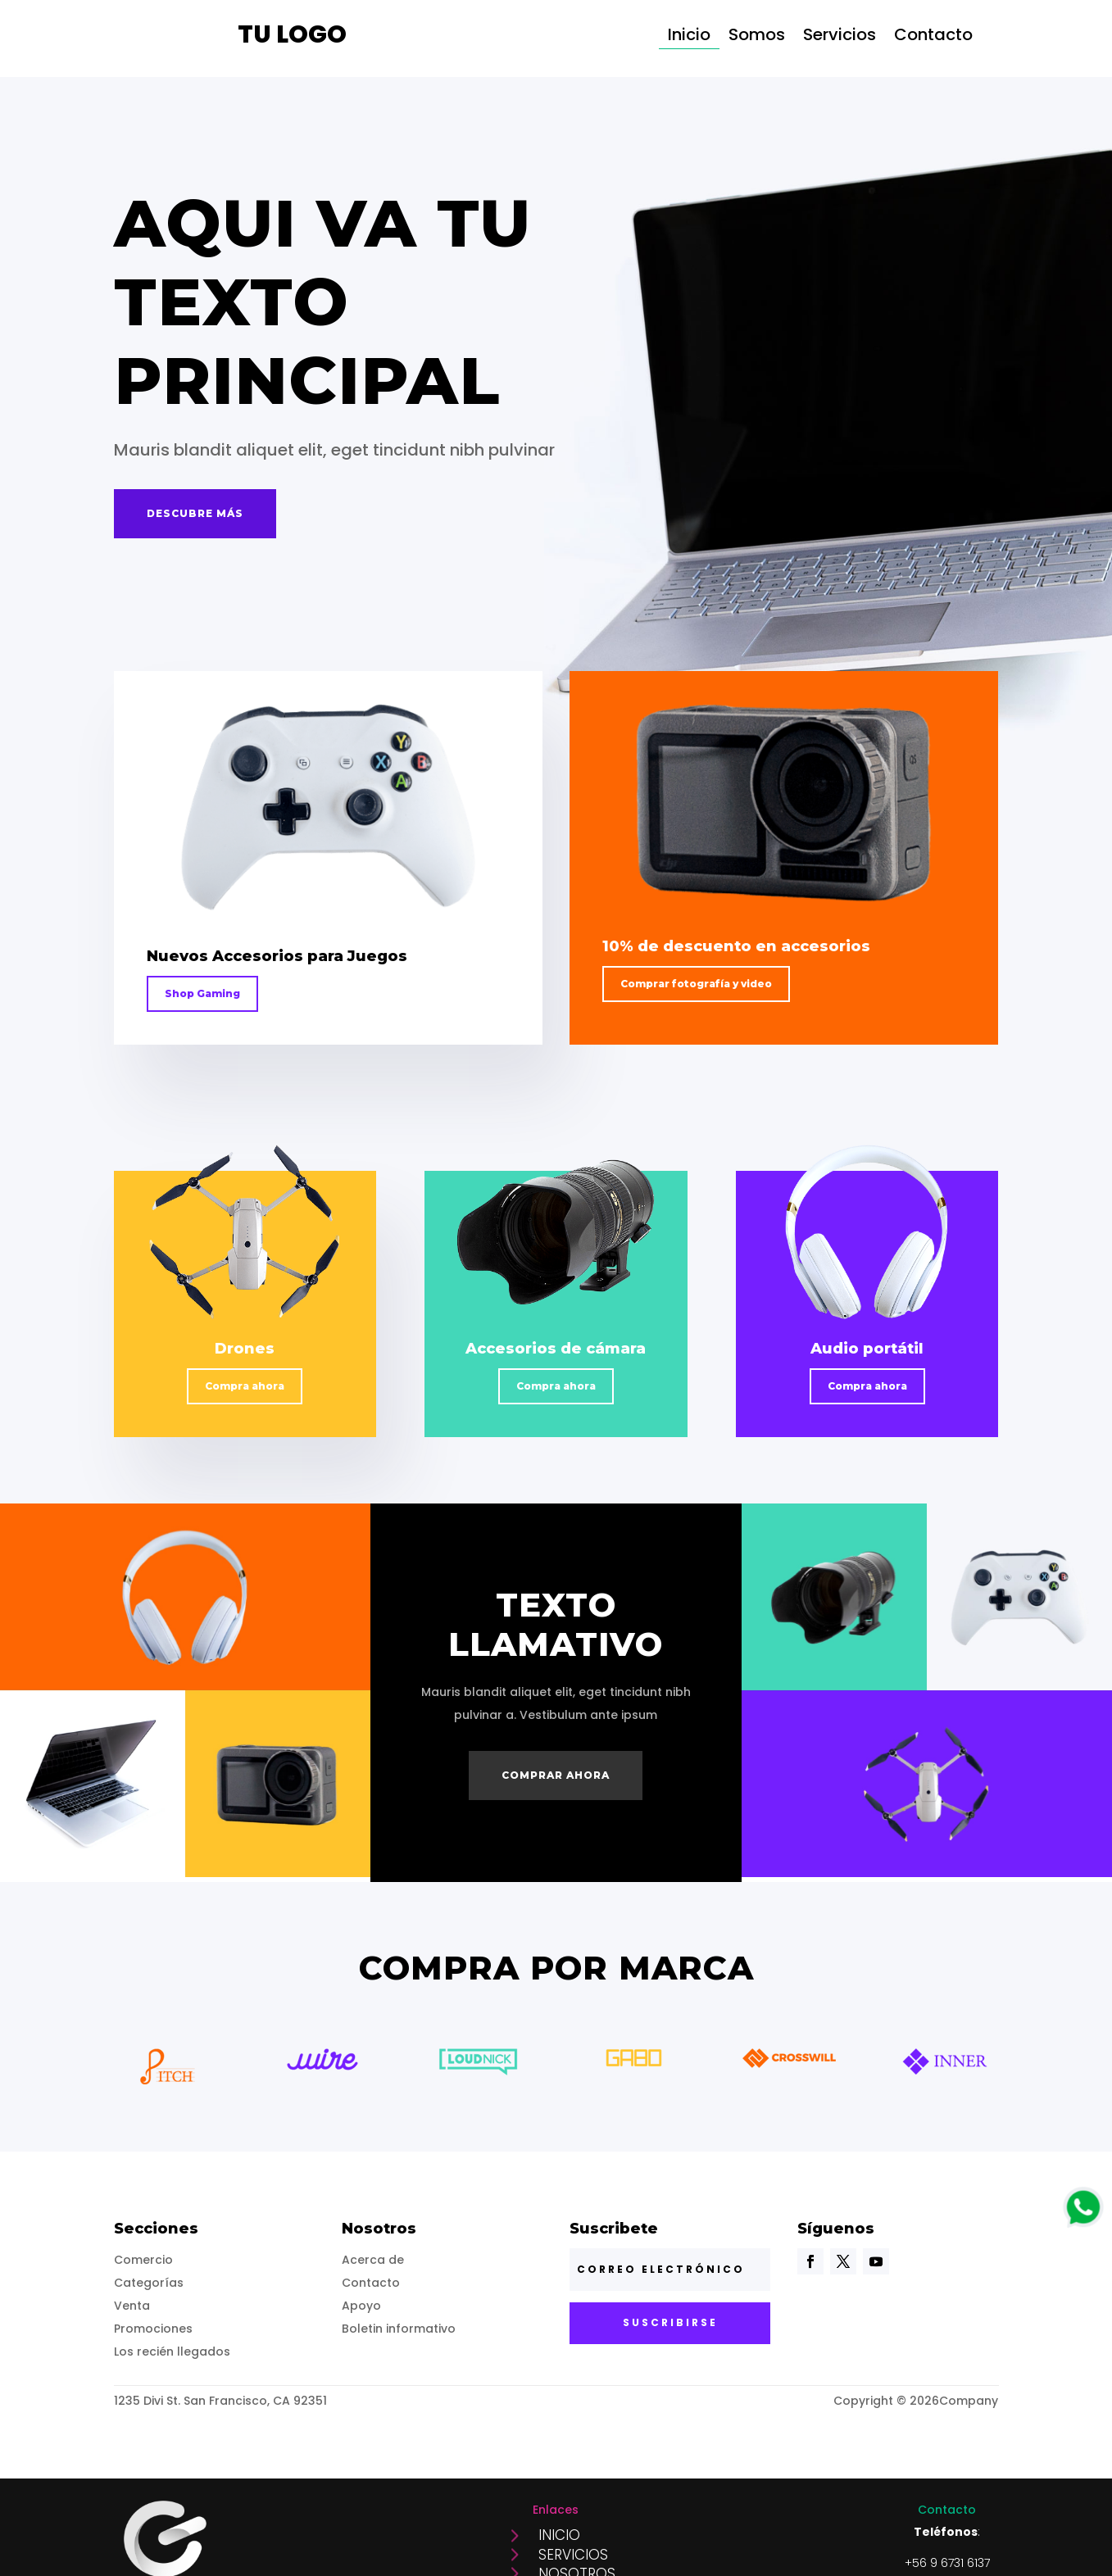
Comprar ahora (556, 1775)
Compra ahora (244, 1386)
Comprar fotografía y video (696, 983)
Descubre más (195, 513)
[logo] (1083, 2221)
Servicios (839, 37)
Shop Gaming (202, 993)
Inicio (689, 37)
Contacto (933, 37)
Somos (756, 37)
